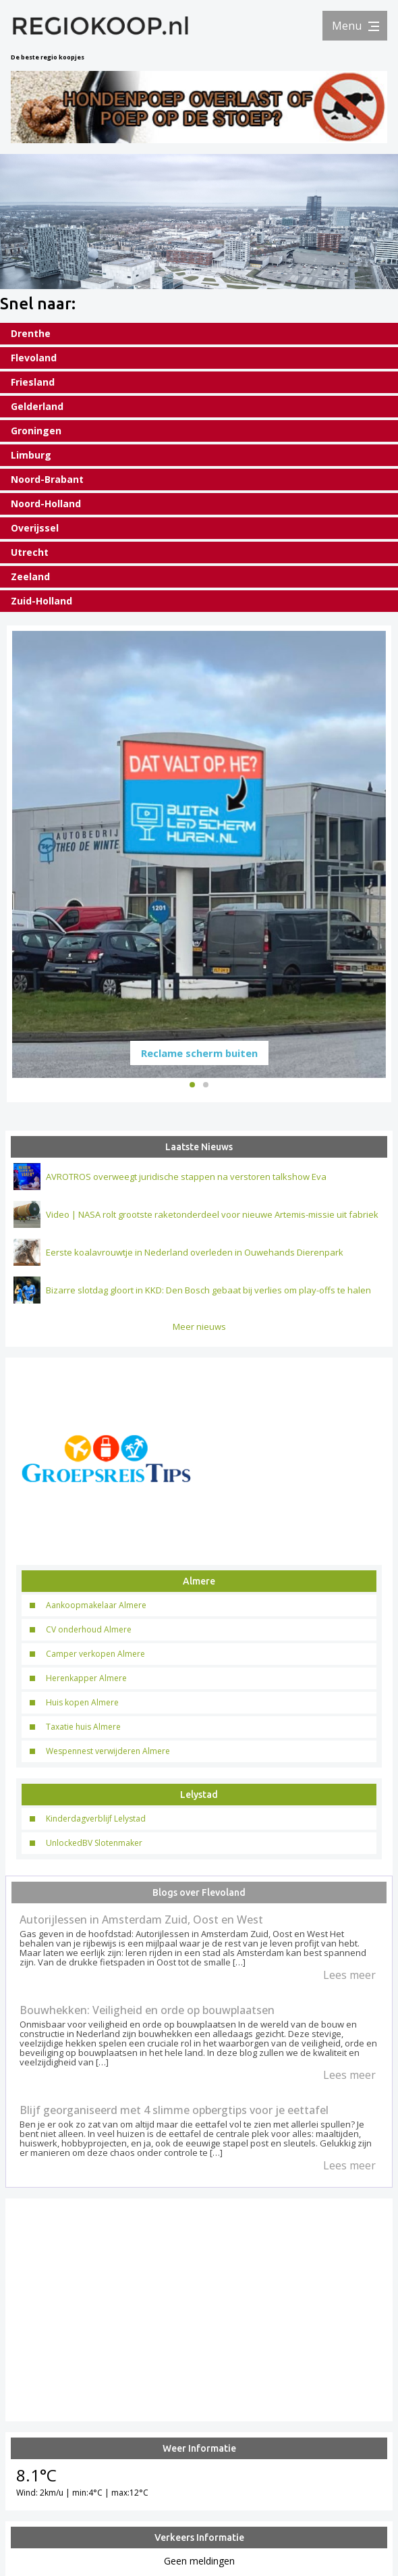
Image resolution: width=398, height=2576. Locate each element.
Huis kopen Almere (82, 1699)
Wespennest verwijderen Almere (108, 1748)
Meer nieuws (199, 1324)
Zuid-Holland (41, 600)
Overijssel (35, 527)
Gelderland (37, 406)
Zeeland (30, 576)
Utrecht (30, 552)
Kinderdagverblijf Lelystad (96, 1816)
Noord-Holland (46, 503)
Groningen (36, 430)
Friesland (33, 382)
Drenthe (31, 333)
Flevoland (34, 357)
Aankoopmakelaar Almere (96, 1602)
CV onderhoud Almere (89, 1626)
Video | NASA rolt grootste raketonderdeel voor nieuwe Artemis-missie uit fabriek (212, 1211)
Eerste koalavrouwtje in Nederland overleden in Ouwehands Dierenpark (194, 1249)
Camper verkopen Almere (95, 1651)
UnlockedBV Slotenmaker (94, 1840)
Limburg (31, 454)
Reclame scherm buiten (199, 1050)
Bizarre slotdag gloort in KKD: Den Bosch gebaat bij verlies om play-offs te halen (208, 1287)
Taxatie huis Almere (83, 1724)
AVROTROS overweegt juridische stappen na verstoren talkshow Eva (186, 1173)
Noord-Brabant (47, 479)
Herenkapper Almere (86, 1675)
